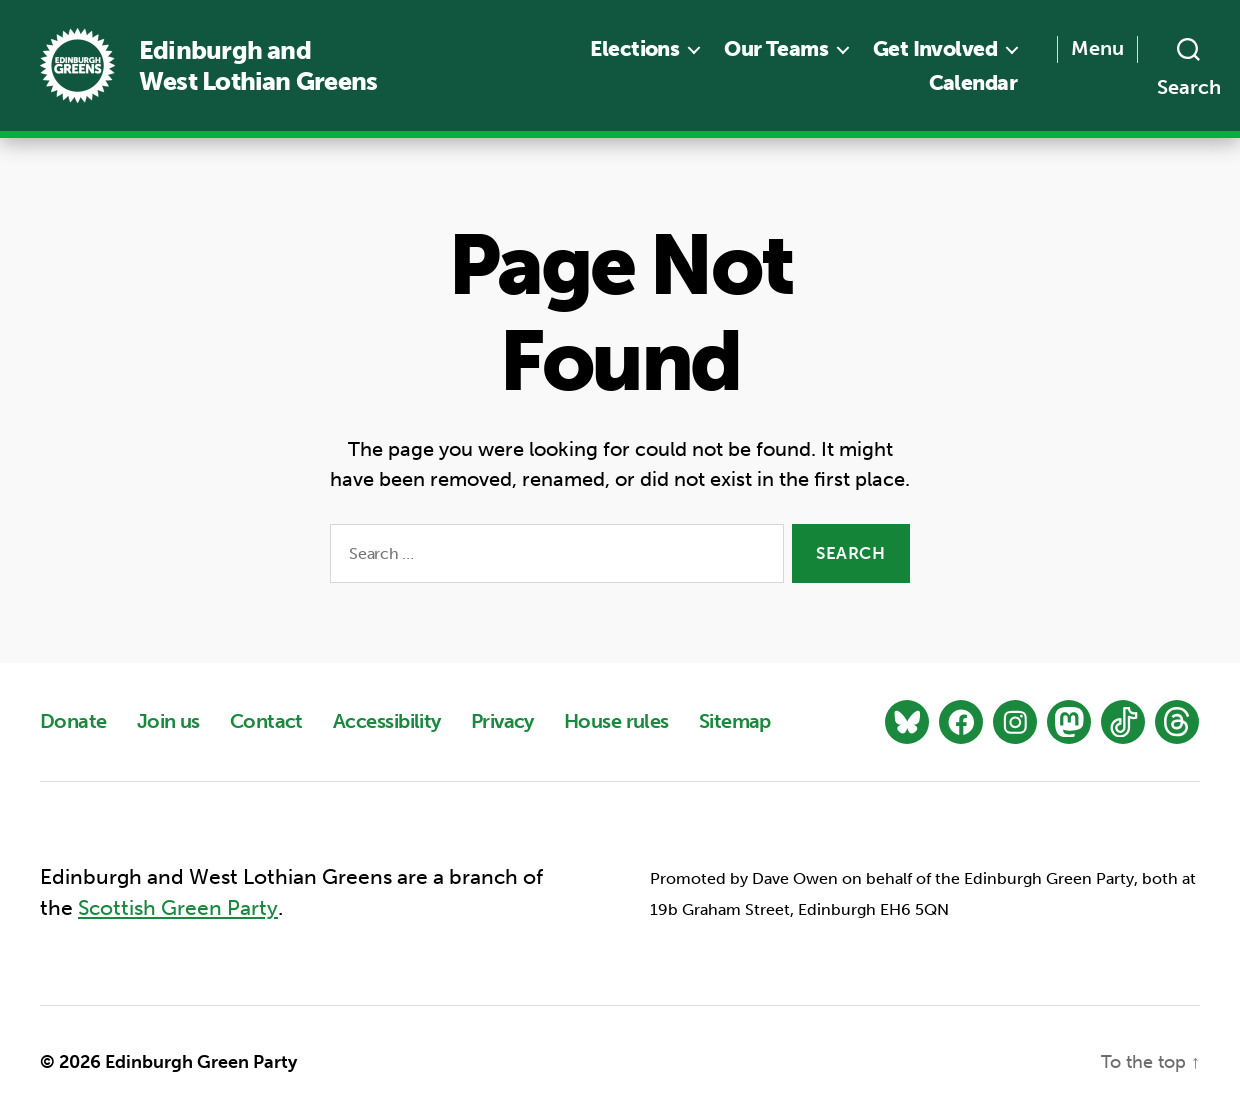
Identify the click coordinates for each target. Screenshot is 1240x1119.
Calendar (973, 82)
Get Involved (935, 48)
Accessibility (387, 721)
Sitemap (735, 721)
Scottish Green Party (178, 908)
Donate (73, 721)
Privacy (502, 721)
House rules (616, 721)
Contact (266, 721)
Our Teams (776, 48)
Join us (168, 721)
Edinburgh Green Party (201, 1062)
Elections (634, 48)
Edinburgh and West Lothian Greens (258, 66)
